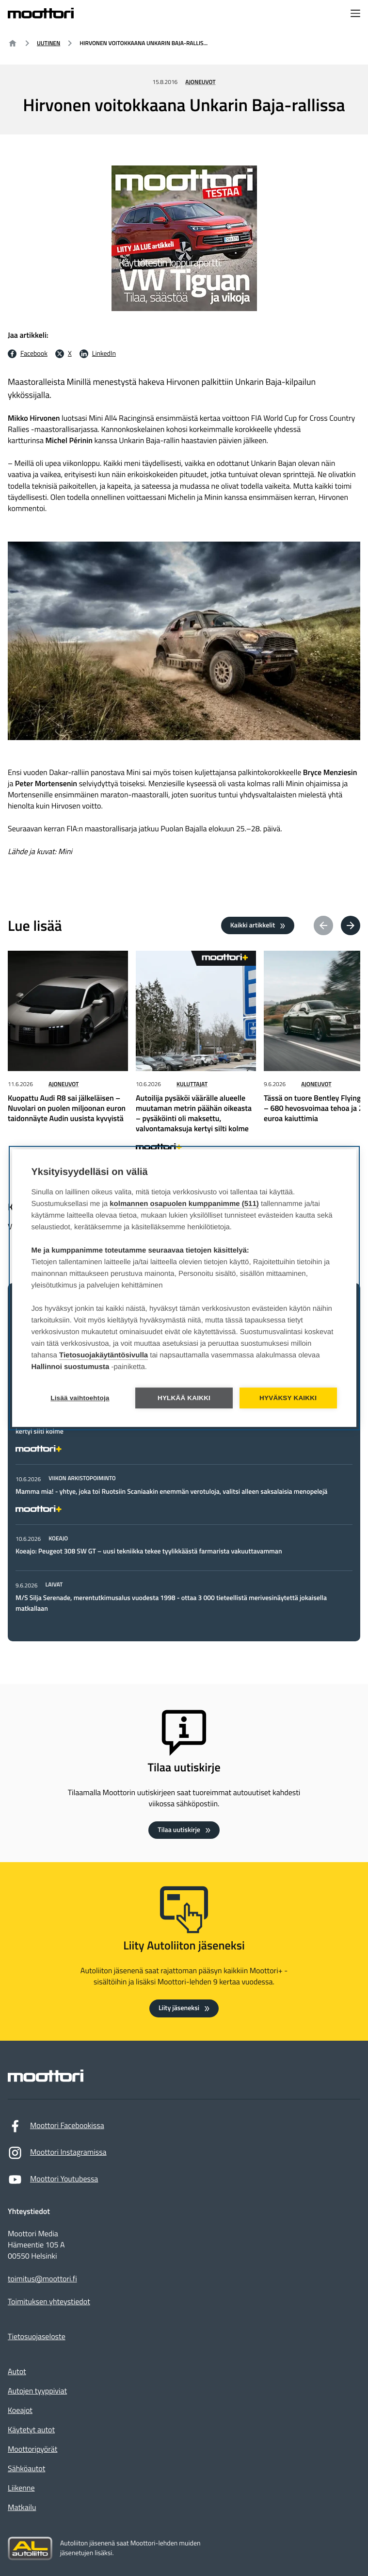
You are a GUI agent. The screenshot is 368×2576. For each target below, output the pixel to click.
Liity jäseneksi (179, 2008)
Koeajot (20, 2410)
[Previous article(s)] (323, 925)
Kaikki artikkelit (252, 925)
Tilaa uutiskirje (179, 1830)
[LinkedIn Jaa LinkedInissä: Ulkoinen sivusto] (98, 354)
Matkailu (22, 2507)
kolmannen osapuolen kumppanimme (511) (184, 1204)
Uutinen (48, 43)
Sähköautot (26, 2469)
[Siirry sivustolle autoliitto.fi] (30, 2549)
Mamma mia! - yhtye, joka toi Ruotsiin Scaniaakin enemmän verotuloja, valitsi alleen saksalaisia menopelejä (171, 1491)
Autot (17, 2372)
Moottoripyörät (32, 2449)
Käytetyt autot (31, 2430)
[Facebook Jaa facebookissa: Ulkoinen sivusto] (28, 354)
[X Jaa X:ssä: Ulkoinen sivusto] (63, 354)
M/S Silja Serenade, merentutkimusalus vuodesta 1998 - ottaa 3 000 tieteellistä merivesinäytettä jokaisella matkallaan (171, 1603)
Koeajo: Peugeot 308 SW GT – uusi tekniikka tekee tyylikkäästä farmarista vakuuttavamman (149, 1551)
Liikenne (21, 2488)
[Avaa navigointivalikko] (355, 14)
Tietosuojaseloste (36, 2337)
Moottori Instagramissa (57, 2155)
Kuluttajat (192, 1084)
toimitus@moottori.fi (42, 2279)
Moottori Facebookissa (56, 2128)
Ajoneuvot (200, 81)
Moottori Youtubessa (53, 2181)
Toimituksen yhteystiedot (49, 2302)
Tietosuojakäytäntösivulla (103, 1356)
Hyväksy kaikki (288, 1398)
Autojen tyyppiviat (37, 2391)
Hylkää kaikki (184, 1398)
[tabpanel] (184, 1485)
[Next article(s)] (350, 925)
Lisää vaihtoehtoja (79, 1398)
